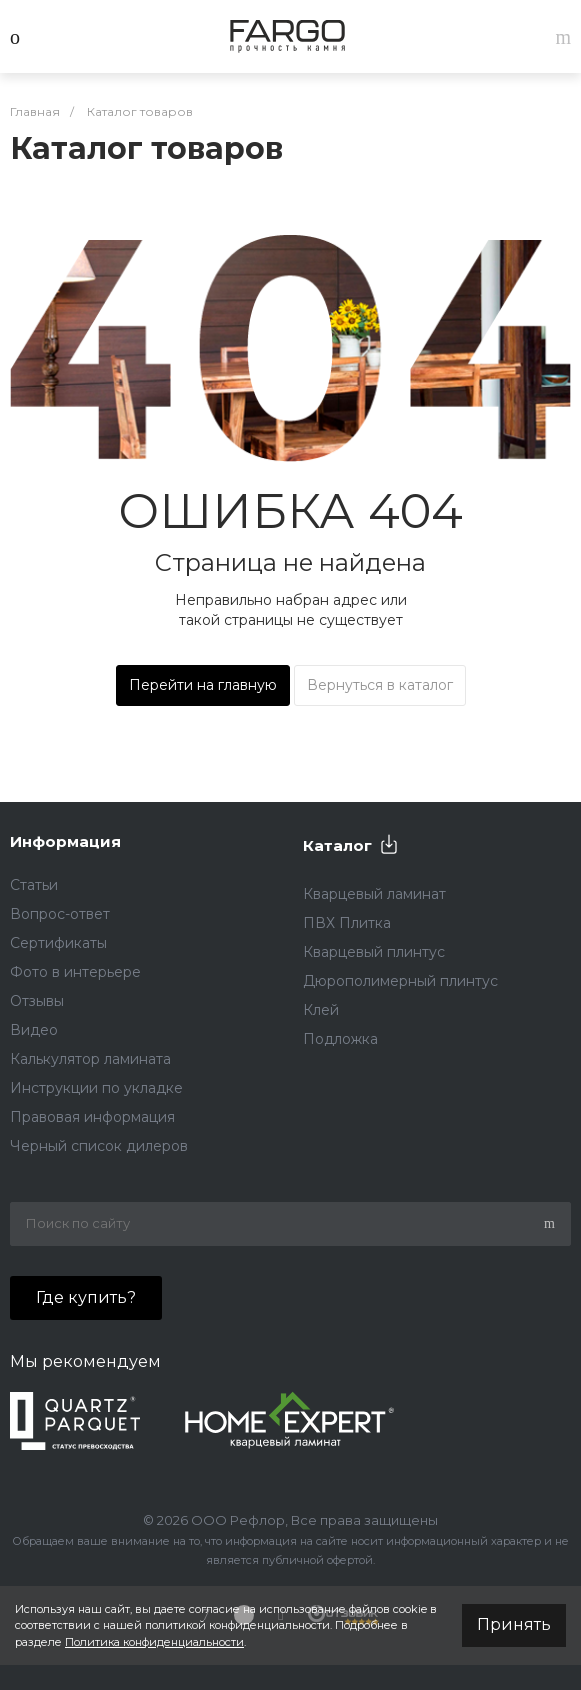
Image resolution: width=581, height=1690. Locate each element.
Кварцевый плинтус (374, 952)
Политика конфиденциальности (154, 1642)
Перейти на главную (203, 685)
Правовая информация (92, 1117)
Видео (34, 1030)
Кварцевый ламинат (374, 894)
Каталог (337, 845)
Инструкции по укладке (96, 1088)
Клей (321, 1010)
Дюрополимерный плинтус (400, 981)
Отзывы (37, 1001)
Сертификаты (58, 943)
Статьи (34, 885)
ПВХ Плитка (347, 923)
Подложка (340, 1039)
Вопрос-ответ (60, 914)
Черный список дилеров (99, 1146)
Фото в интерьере (75, 972)
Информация (65, 841)
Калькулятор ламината (90, 1059)
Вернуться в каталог (380, 685)
